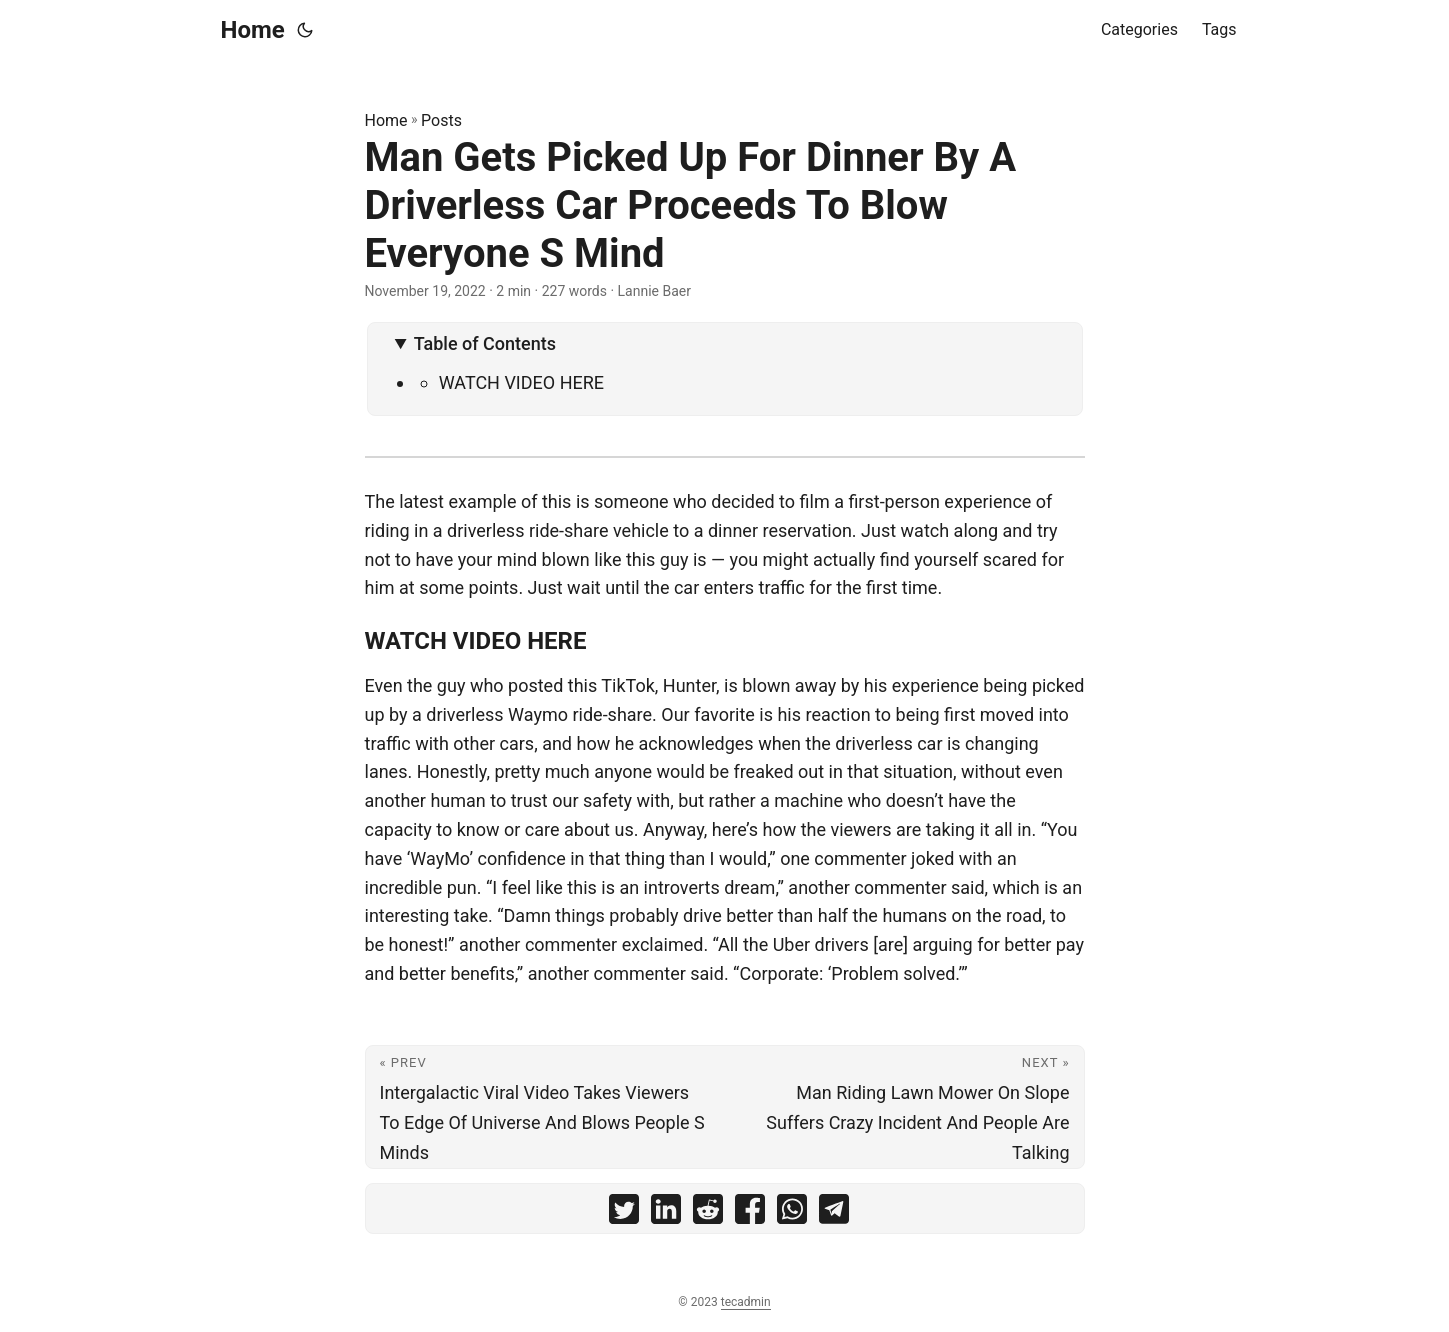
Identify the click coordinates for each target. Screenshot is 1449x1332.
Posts (441, 120)
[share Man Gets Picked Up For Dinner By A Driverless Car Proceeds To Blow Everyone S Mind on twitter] (624, 1213)
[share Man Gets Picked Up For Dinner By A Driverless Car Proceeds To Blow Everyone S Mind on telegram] (834, 1213)
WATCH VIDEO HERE (521, 382)
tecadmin (746, 1302)
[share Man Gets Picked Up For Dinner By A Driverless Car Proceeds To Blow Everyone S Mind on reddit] (708, 1213)
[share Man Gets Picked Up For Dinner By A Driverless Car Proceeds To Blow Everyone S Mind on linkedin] (666, 1213)
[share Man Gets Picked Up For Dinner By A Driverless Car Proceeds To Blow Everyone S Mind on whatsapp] (792, 1213)
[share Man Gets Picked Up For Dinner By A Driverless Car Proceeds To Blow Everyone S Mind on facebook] (750, 1213)
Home (253, 30)
